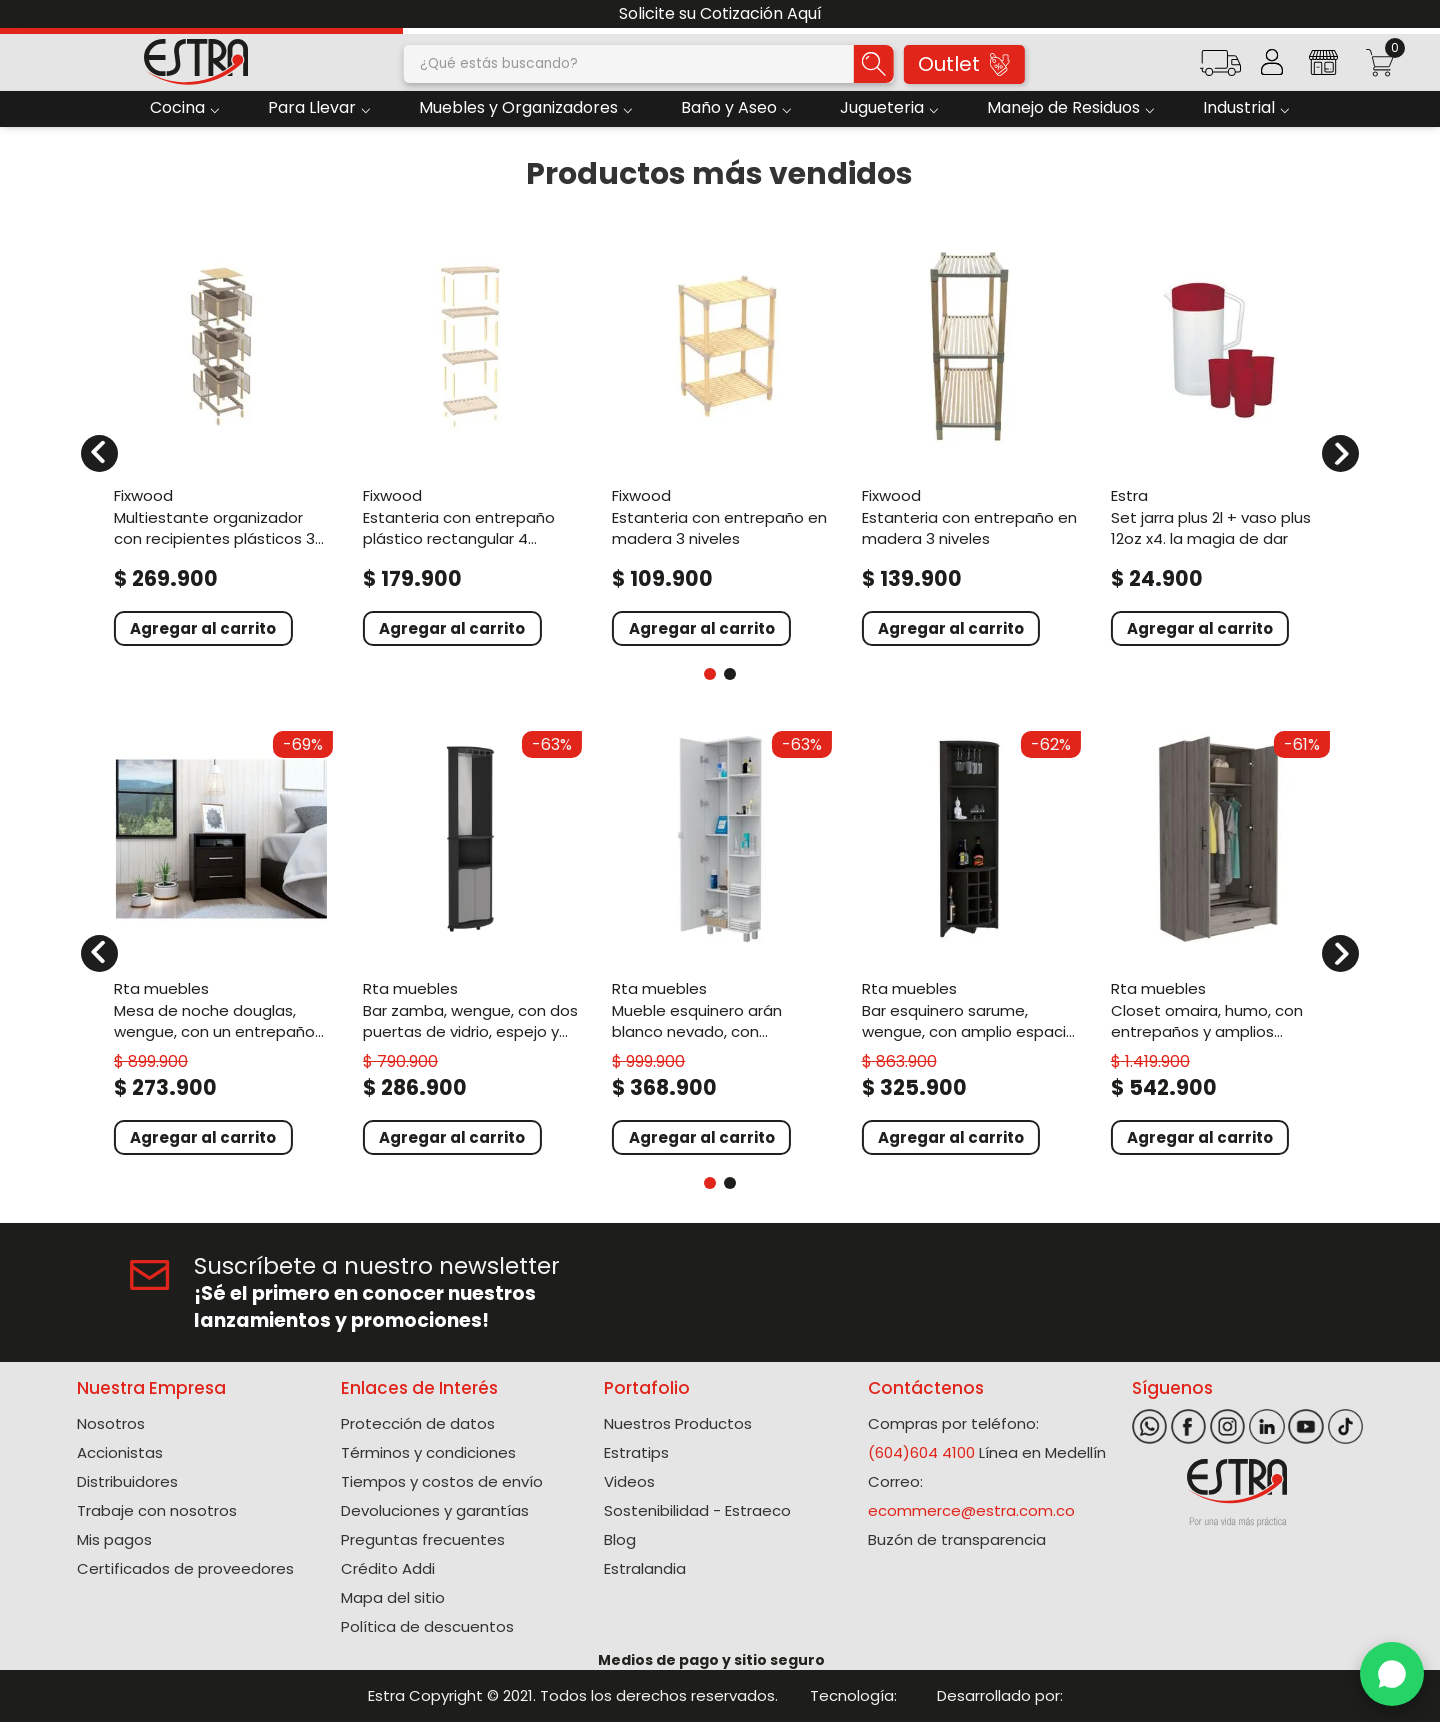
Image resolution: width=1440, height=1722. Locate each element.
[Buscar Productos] (874, 64)
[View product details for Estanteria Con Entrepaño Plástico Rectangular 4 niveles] (470, 441)
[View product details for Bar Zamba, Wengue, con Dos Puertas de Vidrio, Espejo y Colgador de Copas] (470, 941)
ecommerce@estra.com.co (971, 1510)
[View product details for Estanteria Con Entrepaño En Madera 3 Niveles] (719, 441)
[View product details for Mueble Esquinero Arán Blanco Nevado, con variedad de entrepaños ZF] (719, 941)
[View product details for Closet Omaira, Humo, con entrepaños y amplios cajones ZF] (1218, 941)
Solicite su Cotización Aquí (720, 13)
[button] (1220, 69)
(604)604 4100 (921, 1452)
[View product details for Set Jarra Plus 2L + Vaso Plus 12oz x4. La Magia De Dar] (1218, 441)
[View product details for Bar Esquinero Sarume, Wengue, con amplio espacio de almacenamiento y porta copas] (969, 941)
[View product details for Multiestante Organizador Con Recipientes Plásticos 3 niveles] (221, 441)
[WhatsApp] (1392, 1674)
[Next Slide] (1417, 14)
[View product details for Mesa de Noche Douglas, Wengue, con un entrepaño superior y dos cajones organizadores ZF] (221, 941)
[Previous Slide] (22, 14)
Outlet (964, 64)
